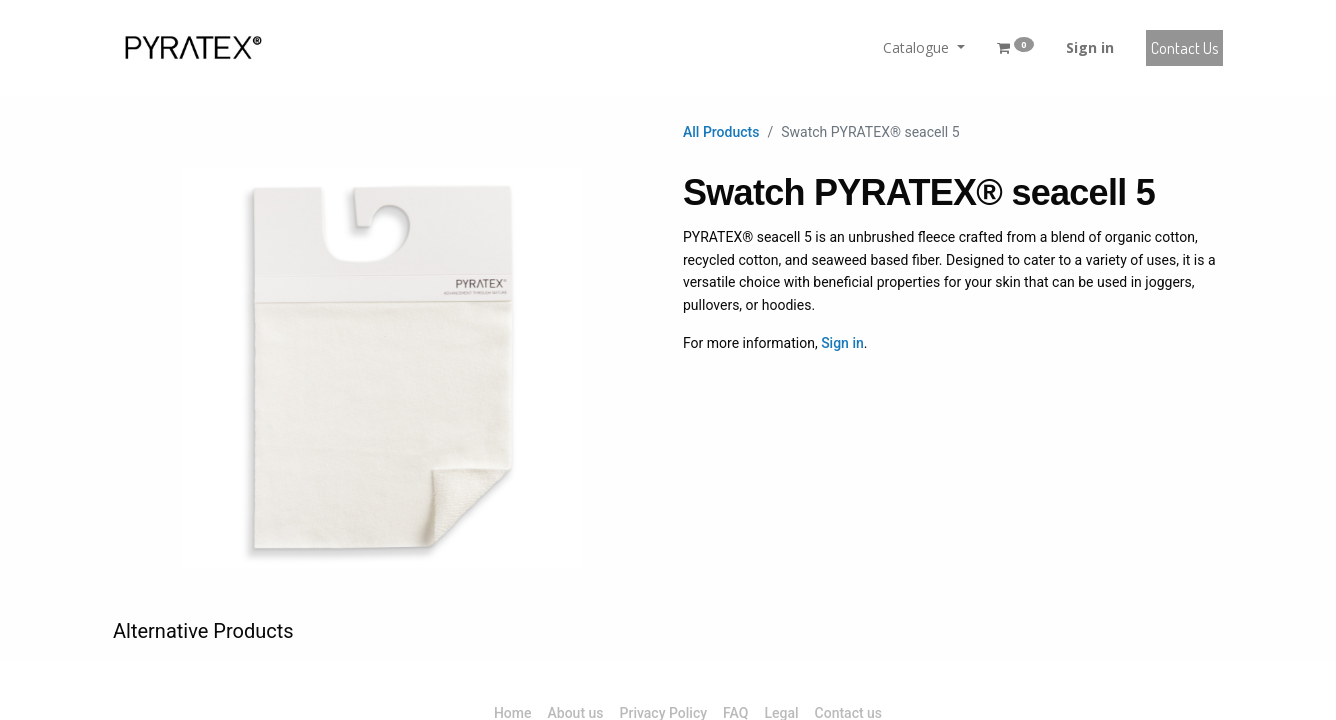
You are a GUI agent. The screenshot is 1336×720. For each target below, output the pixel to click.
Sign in (1090, 47)
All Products (721, 132)
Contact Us (1184, 48)
